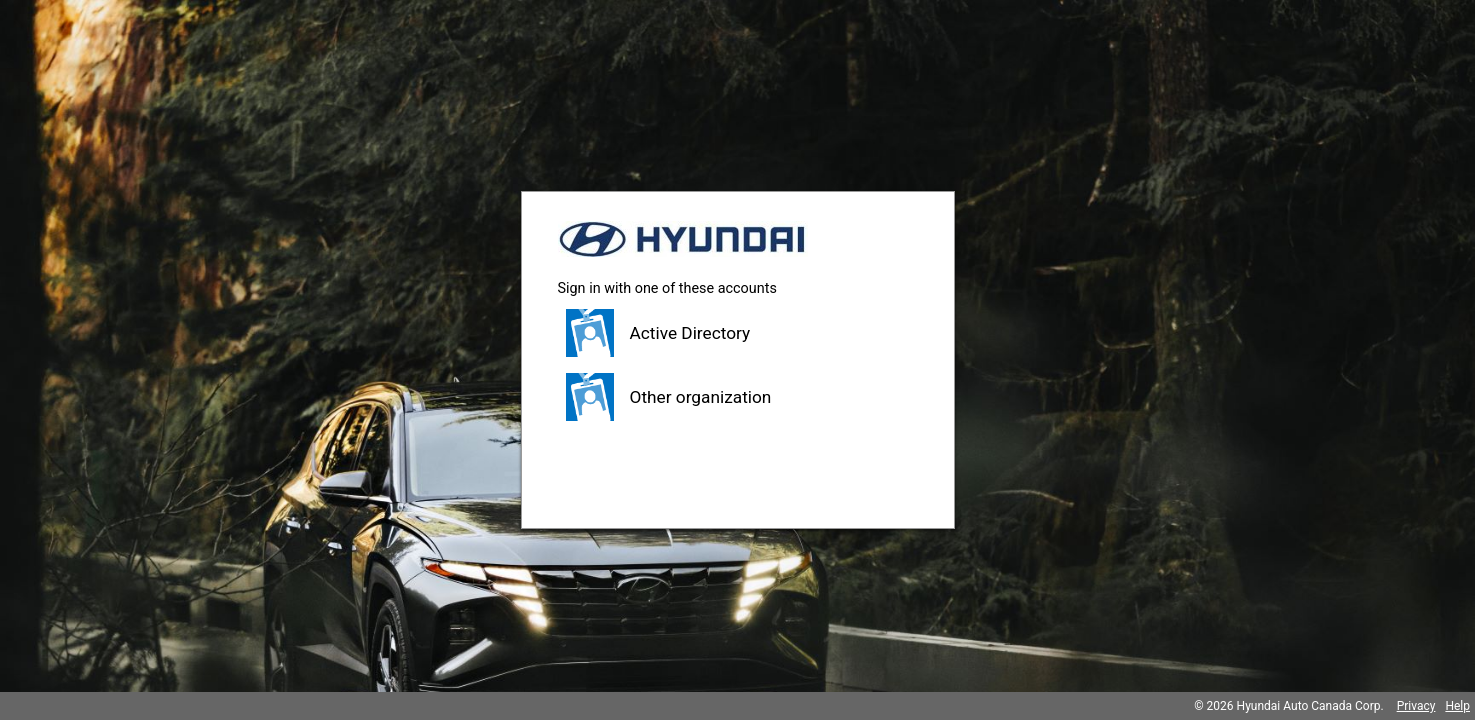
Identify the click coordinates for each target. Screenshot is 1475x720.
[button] (738, 333)
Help (1457, 706)
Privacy (1416, 706)
